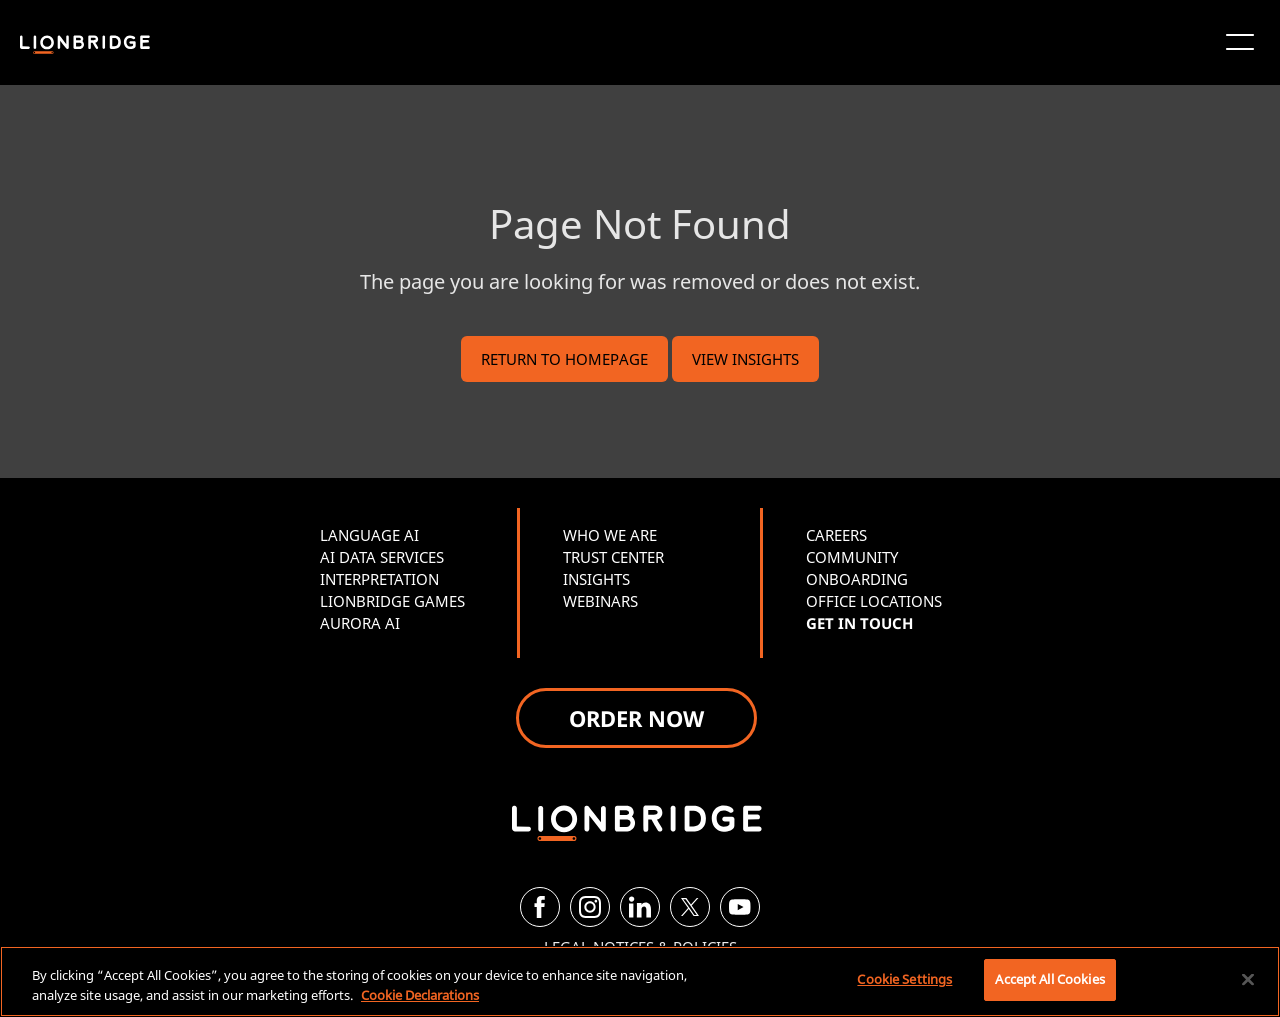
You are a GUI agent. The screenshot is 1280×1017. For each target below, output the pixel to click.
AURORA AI (360, 623)
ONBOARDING (857, 579)
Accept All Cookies (1049, 979)
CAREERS (836, 535)
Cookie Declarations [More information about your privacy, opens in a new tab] (420, 995)
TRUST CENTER (613, 557)
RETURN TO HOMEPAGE (564, 359)
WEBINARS (600, 601)
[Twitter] (690, 907)
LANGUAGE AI (369, 535)
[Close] (1248, 979)
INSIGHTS (596, 579)
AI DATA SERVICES (382, 557)
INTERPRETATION (379, 579)
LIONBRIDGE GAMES (392, 601)
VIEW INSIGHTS (745, 359)
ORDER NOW (636, 718)
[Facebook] (540, 907)
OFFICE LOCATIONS (874, 601)
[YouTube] (740, 907)
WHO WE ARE (610, 535)
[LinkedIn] (640, 907)
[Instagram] (590, 907)
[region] (640, 981)
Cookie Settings (904, 979)
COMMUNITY (852, 557)
